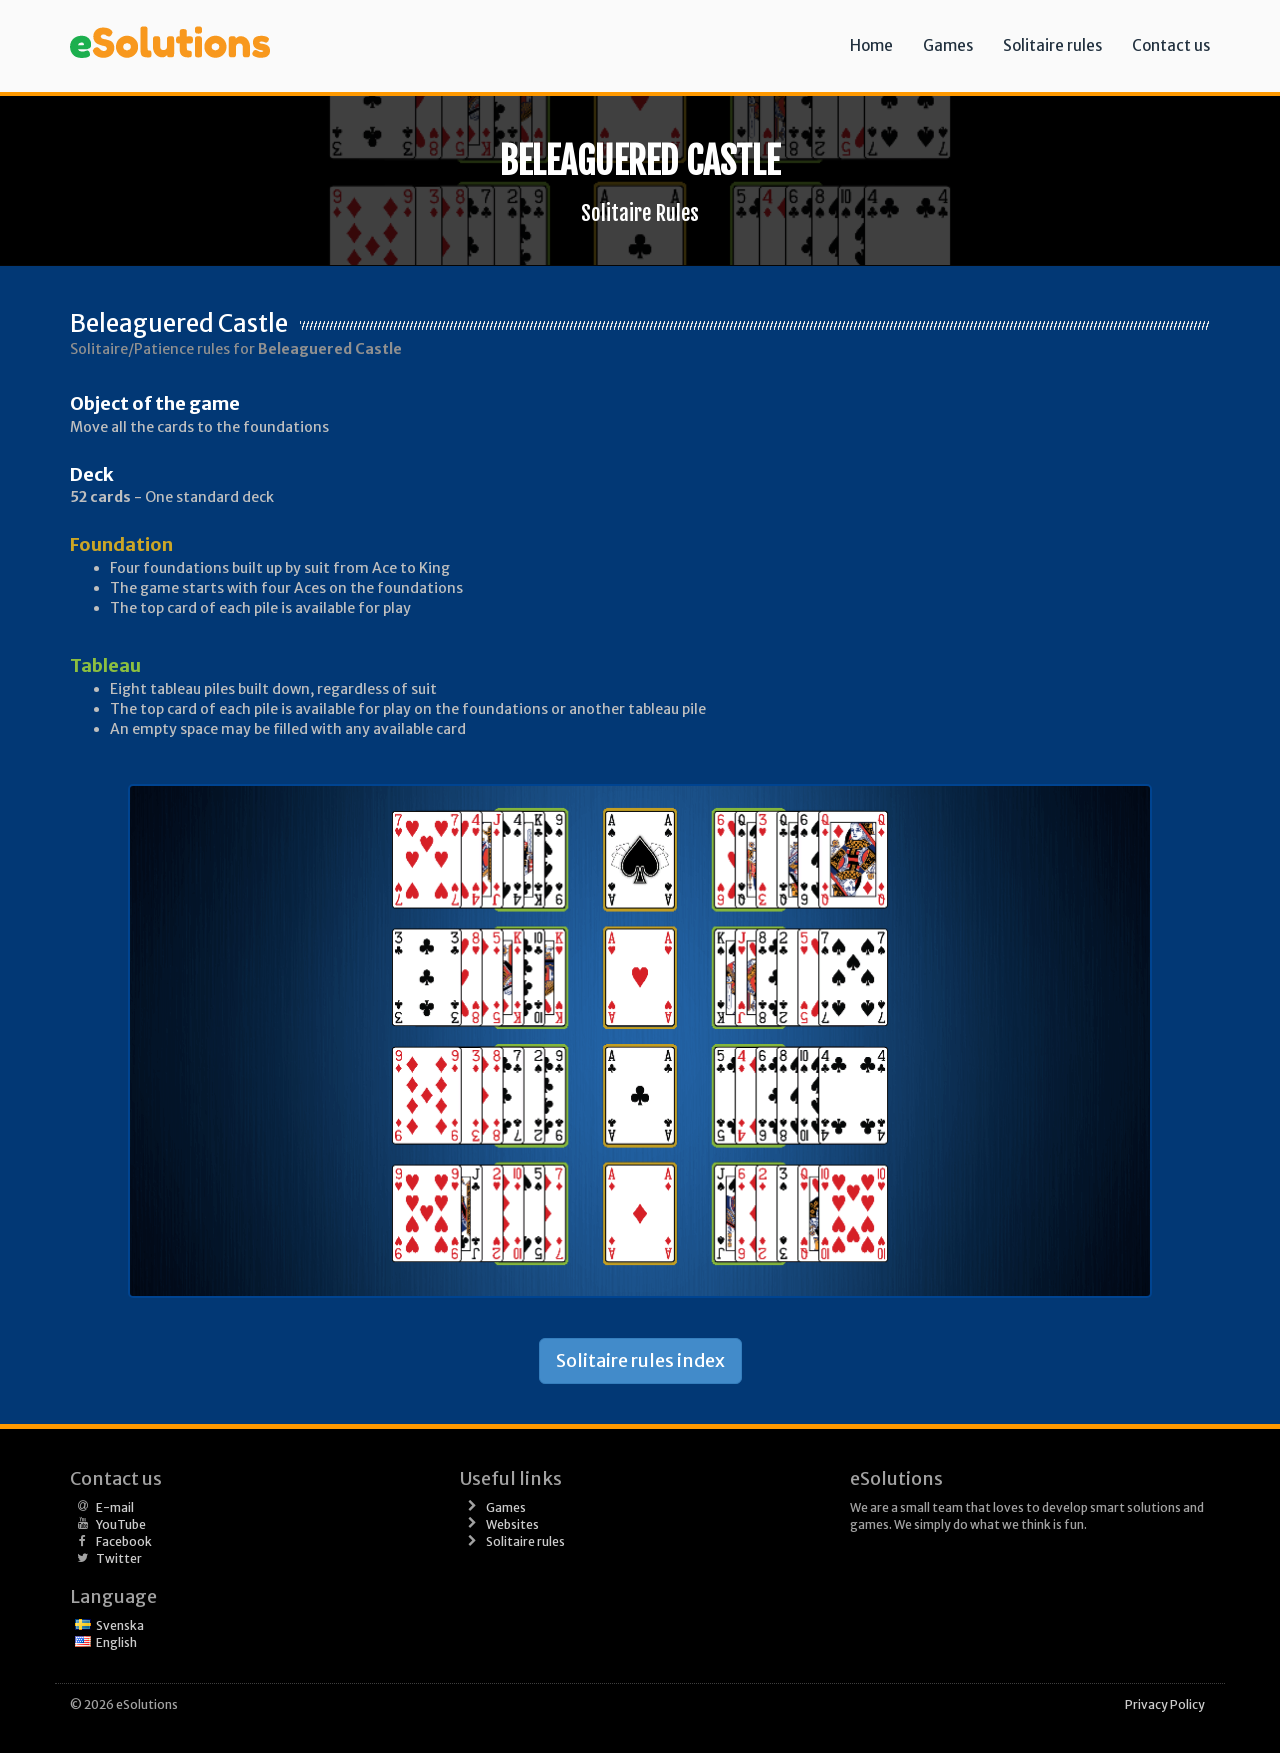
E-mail (115, 1507)
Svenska (120, 1625)
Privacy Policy (1165, 1704)
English (116, 1642)
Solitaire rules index (640, 1360)
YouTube (121, 1524)
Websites (512, 1524)
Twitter (119, 1558)
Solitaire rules (1052, 45)
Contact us (1171, 45)
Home (871, 45)
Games (948, 45)
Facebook (124, 1541)
